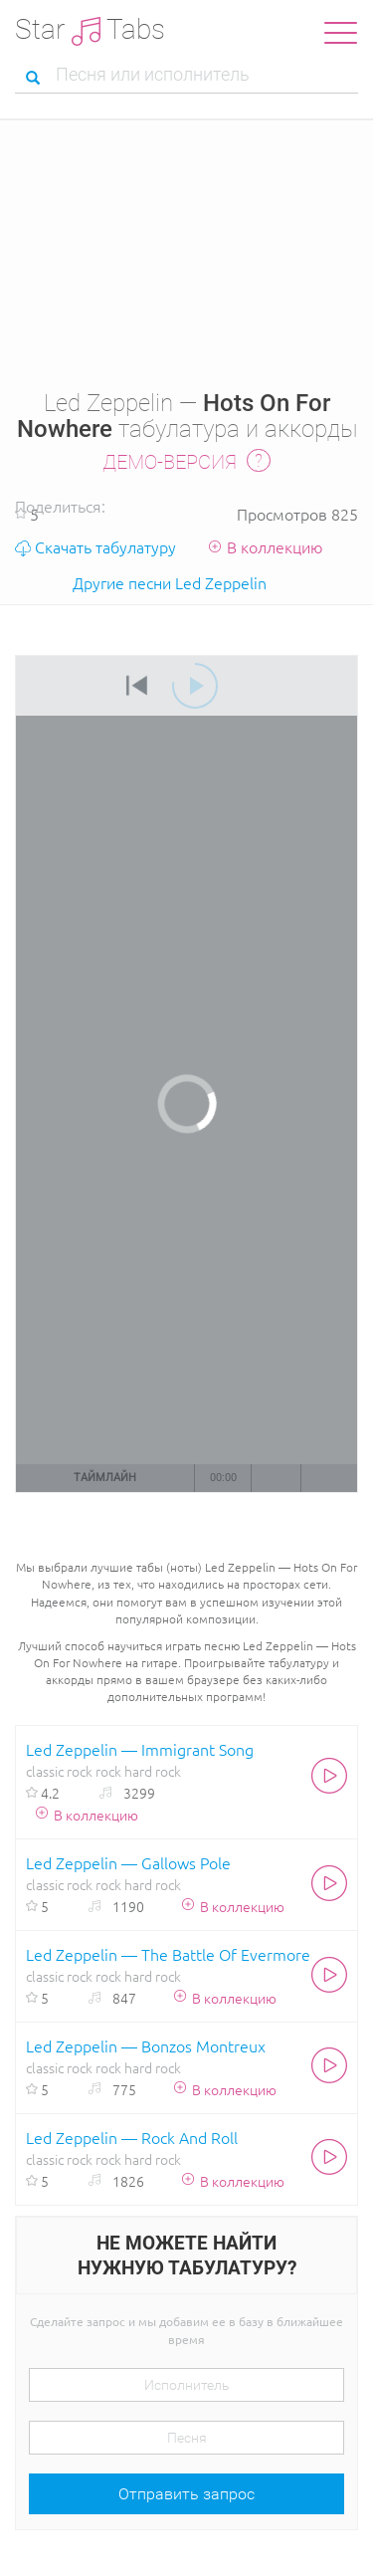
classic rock (59, 1771)
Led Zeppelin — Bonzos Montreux (146, 2045)
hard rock (152, 1771)
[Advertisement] (186, 246)
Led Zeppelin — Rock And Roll (132, 2137)
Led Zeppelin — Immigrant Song (140, 1749)
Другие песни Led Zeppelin (170, 582)
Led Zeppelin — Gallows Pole (128, 1862)
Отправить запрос (186, 2493)
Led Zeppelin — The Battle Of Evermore (168, 1954)
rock (108, 1771)
